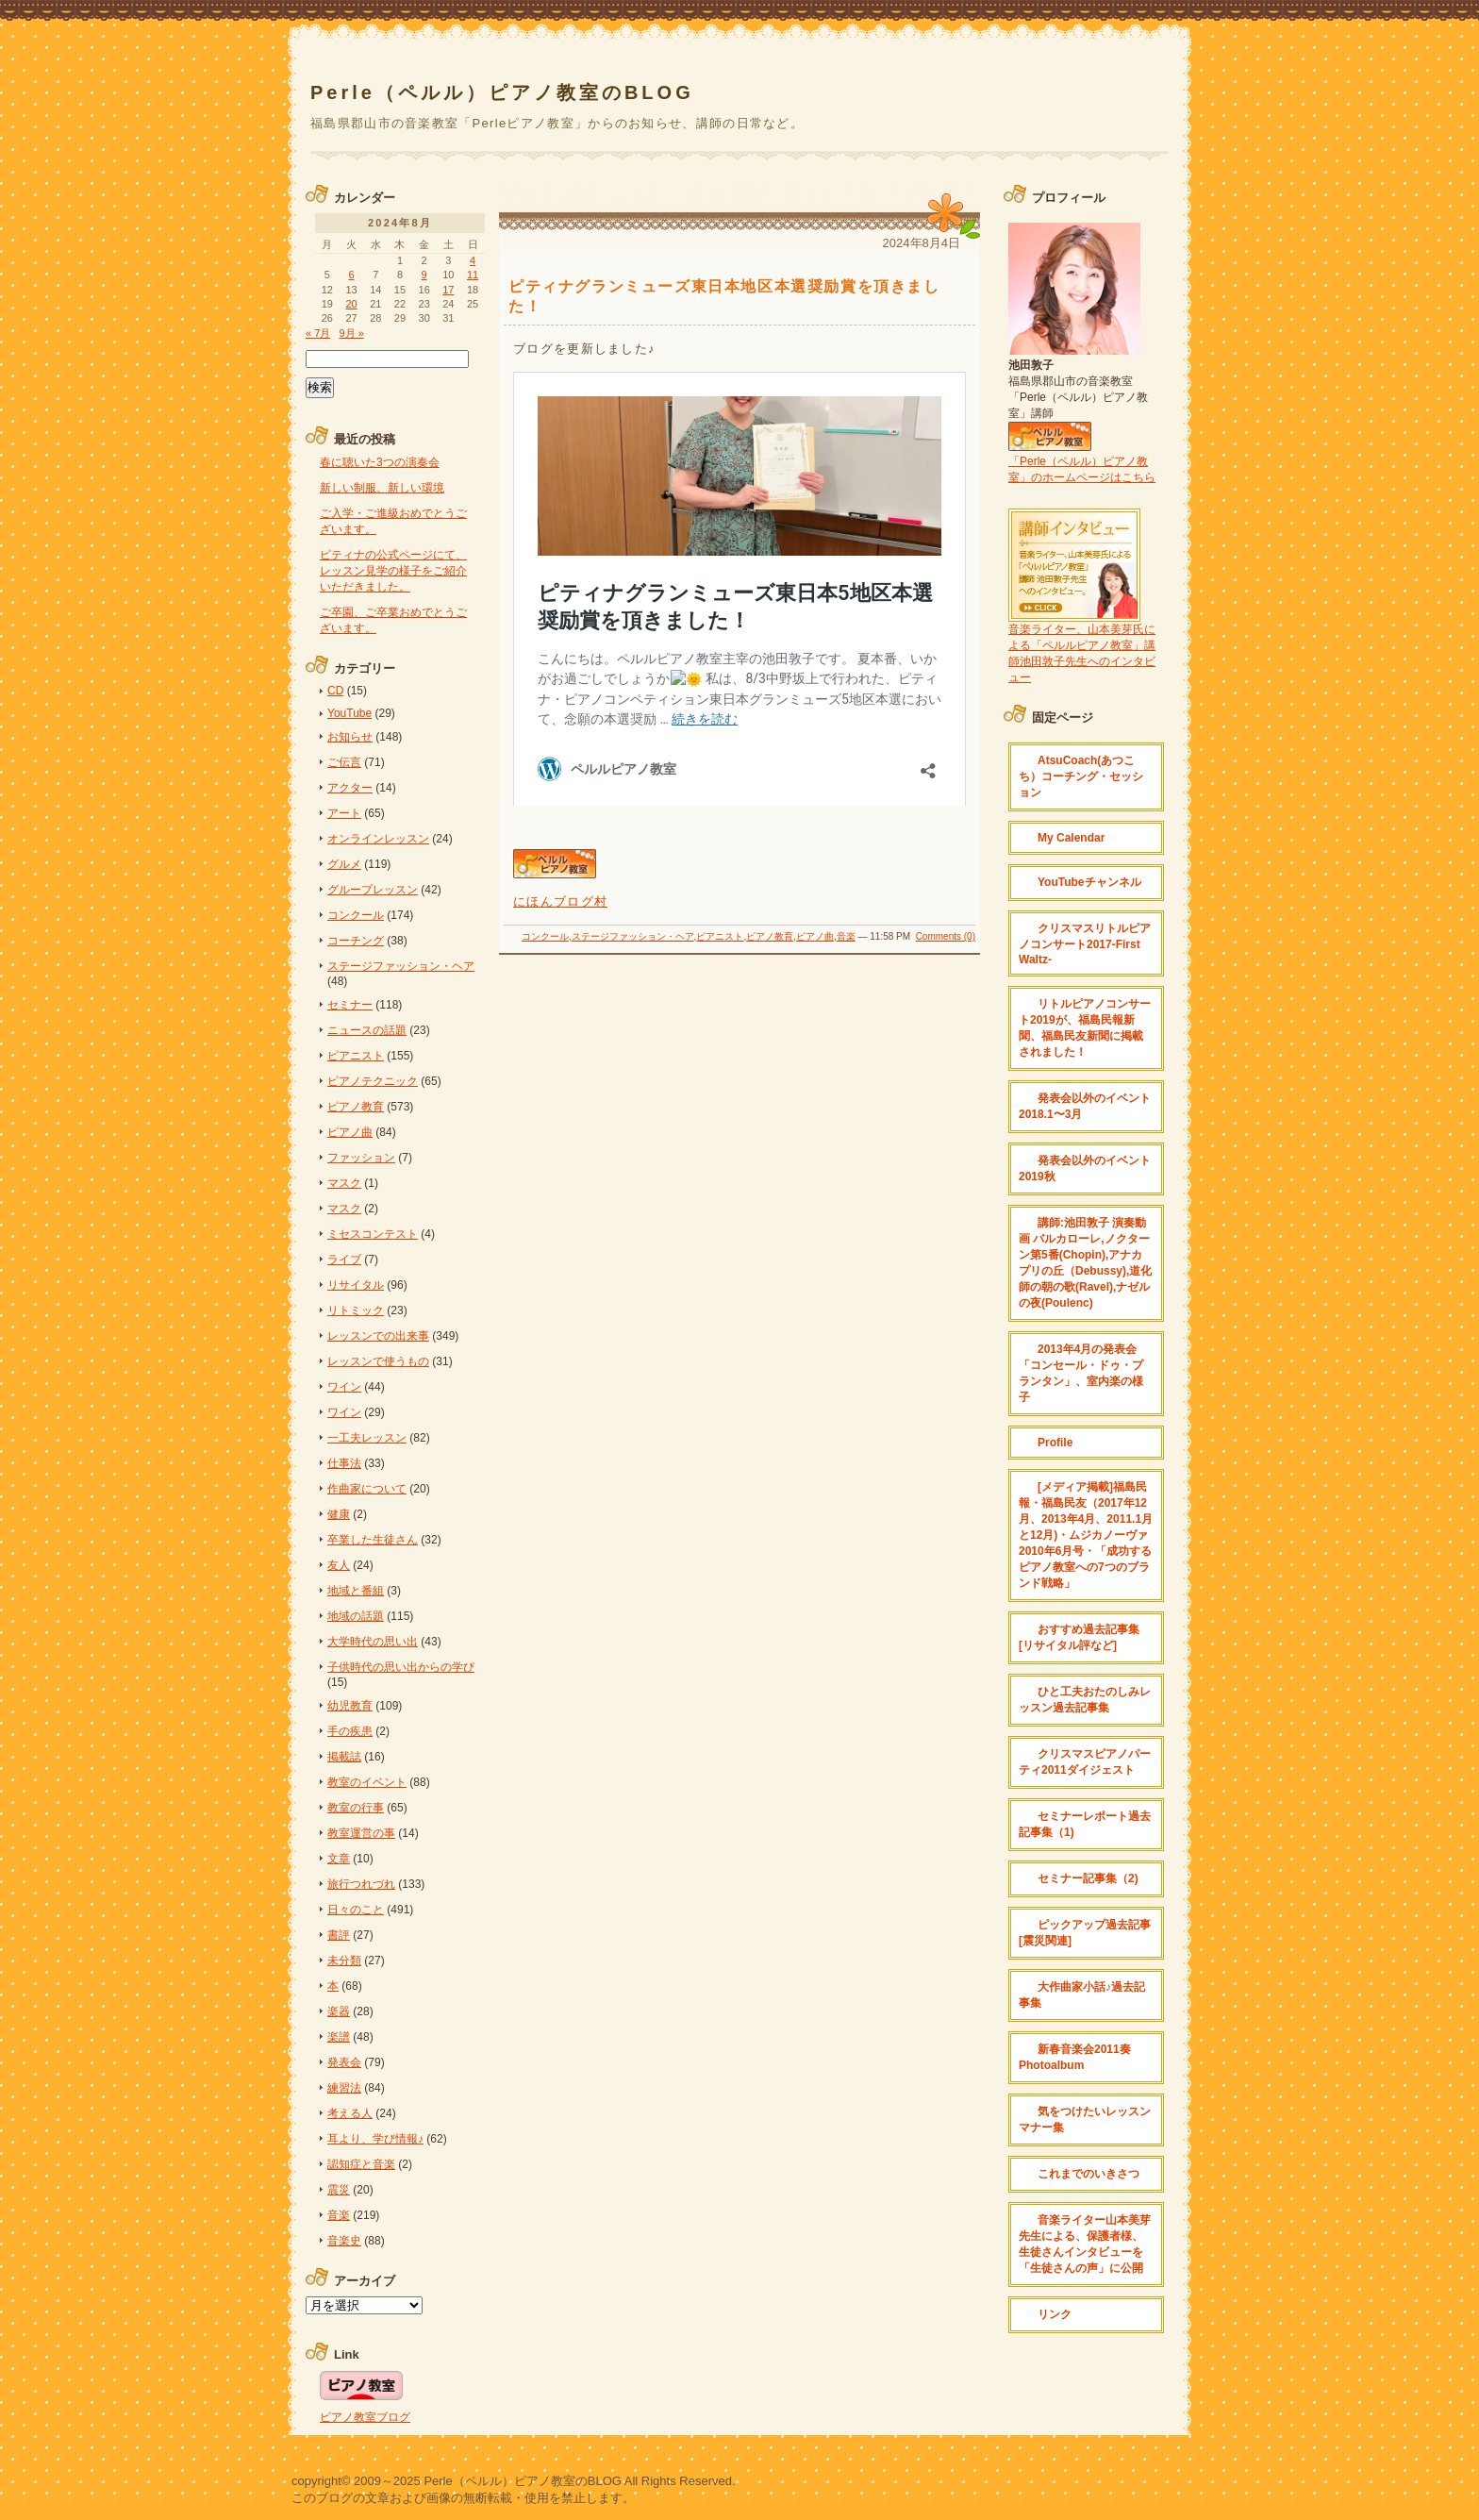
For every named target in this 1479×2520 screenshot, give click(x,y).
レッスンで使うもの (378, 1361)
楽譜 (338, 2037)
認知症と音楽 (361, 2164)
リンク (1055, 2314)
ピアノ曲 (815, 936)
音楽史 (344, 2240)
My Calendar (1071, 837)
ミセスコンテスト (372, 1234)
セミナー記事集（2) (1088, 1878)
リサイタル (355, 1285)
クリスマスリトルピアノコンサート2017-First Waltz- (1085, 944)
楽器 (338, 2011)
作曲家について (367, 1488)
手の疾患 (350, 1731)
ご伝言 (344, 762)
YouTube (349, 713)
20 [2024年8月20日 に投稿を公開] (351, 303)
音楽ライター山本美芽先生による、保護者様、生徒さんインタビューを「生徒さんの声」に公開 (1085, 2244)
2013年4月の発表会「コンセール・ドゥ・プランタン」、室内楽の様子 (1081, 1373)
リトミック (355, 1310)
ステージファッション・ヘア (633, 936)
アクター (350, 787)
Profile (1055, 1442)
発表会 (344, 2062)
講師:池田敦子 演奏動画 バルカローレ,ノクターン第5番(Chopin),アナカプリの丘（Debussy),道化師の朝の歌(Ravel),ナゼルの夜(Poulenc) (1085, 1263)
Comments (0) (945, 936)
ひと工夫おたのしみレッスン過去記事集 (1085, 1699)
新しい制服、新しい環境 (382, 487)
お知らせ (350, 736)
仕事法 (344, 1463)
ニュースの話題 (367, 1030)
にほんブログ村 (560, 901)
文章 (338, 1858)
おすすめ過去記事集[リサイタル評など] (1079, 1637)
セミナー (350, 1004)
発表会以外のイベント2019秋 (1085, 1168)
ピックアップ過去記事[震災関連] (1085, 1932)
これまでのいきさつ (1088, 2173)
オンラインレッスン (378, 838)
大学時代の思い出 (372, 1641)
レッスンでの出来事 (378, 1336)
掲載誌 (344, 1756)
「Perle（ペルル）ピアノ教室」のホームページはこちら (1081, 462)
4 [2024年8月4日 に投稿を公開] (472, 260)
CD (335, 690)
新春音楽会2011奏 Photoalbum (1075, 2057)
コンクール (545, 936)
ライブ (344, 1259)
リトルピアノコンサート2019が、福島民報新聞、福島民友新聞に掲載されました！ (1085, 1028)
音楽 (846, 936)
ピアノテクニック (372, 1081)
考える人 (350, 2113)
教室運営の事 (361, 1833)
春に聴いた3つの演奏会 (380, 462)
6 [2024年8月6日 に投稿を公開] (351, 274)
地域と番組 (355, 1590)
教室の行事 (355, 1807)
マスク (344, 1183)
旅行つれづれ (361, 1884)
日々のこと (355, 1909)
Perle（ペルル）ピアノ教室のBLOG (502, 92)
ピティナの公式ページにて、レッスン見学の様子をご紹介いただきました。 (393, 570)
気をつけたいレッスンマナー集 (1085, 2119)
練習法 (344, 2087)
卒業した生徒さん (372, 1539)
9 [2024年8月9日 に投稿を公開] (424, 274)
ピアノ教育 (769, 936)
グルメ (344, 864)
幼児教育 (350, 1705)
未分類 (344, 1960)
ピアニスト (719, 936)
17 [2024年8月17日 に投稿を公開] (448, 289)
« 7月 (318, 333)
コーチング (355, 940)
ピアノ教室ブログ (365, 2417)
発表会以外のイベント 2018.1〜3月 (1085, 1106)
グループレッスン (372, 889)
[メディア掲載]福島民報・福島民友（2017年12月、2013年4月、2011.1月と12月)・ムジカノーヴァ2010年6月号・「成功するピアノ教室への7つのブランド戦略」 (1086, 1535)
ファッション (361, 1157)
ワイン (344, 1387)
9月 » (351, 333)
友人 (338, 1565)
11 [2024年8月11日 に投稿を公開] (472, 274)
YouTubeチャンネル (1089, 882)
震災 (338, 2189)
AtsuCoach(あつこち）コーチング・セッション (1081, 776)
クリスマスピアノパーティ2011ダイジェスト (1085, 1762)
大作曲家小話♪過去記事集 (1082, 1995)
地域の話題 (355, 1616)
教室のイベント (367, 1782)
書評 (338, 1935)
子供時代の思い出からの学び (400, 1667)
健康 (338, 1514)
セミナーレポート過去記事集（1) (1085, 1824)
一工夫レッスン (367, 1437)
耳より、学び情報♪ (375, 2138)
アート (344, 813)
